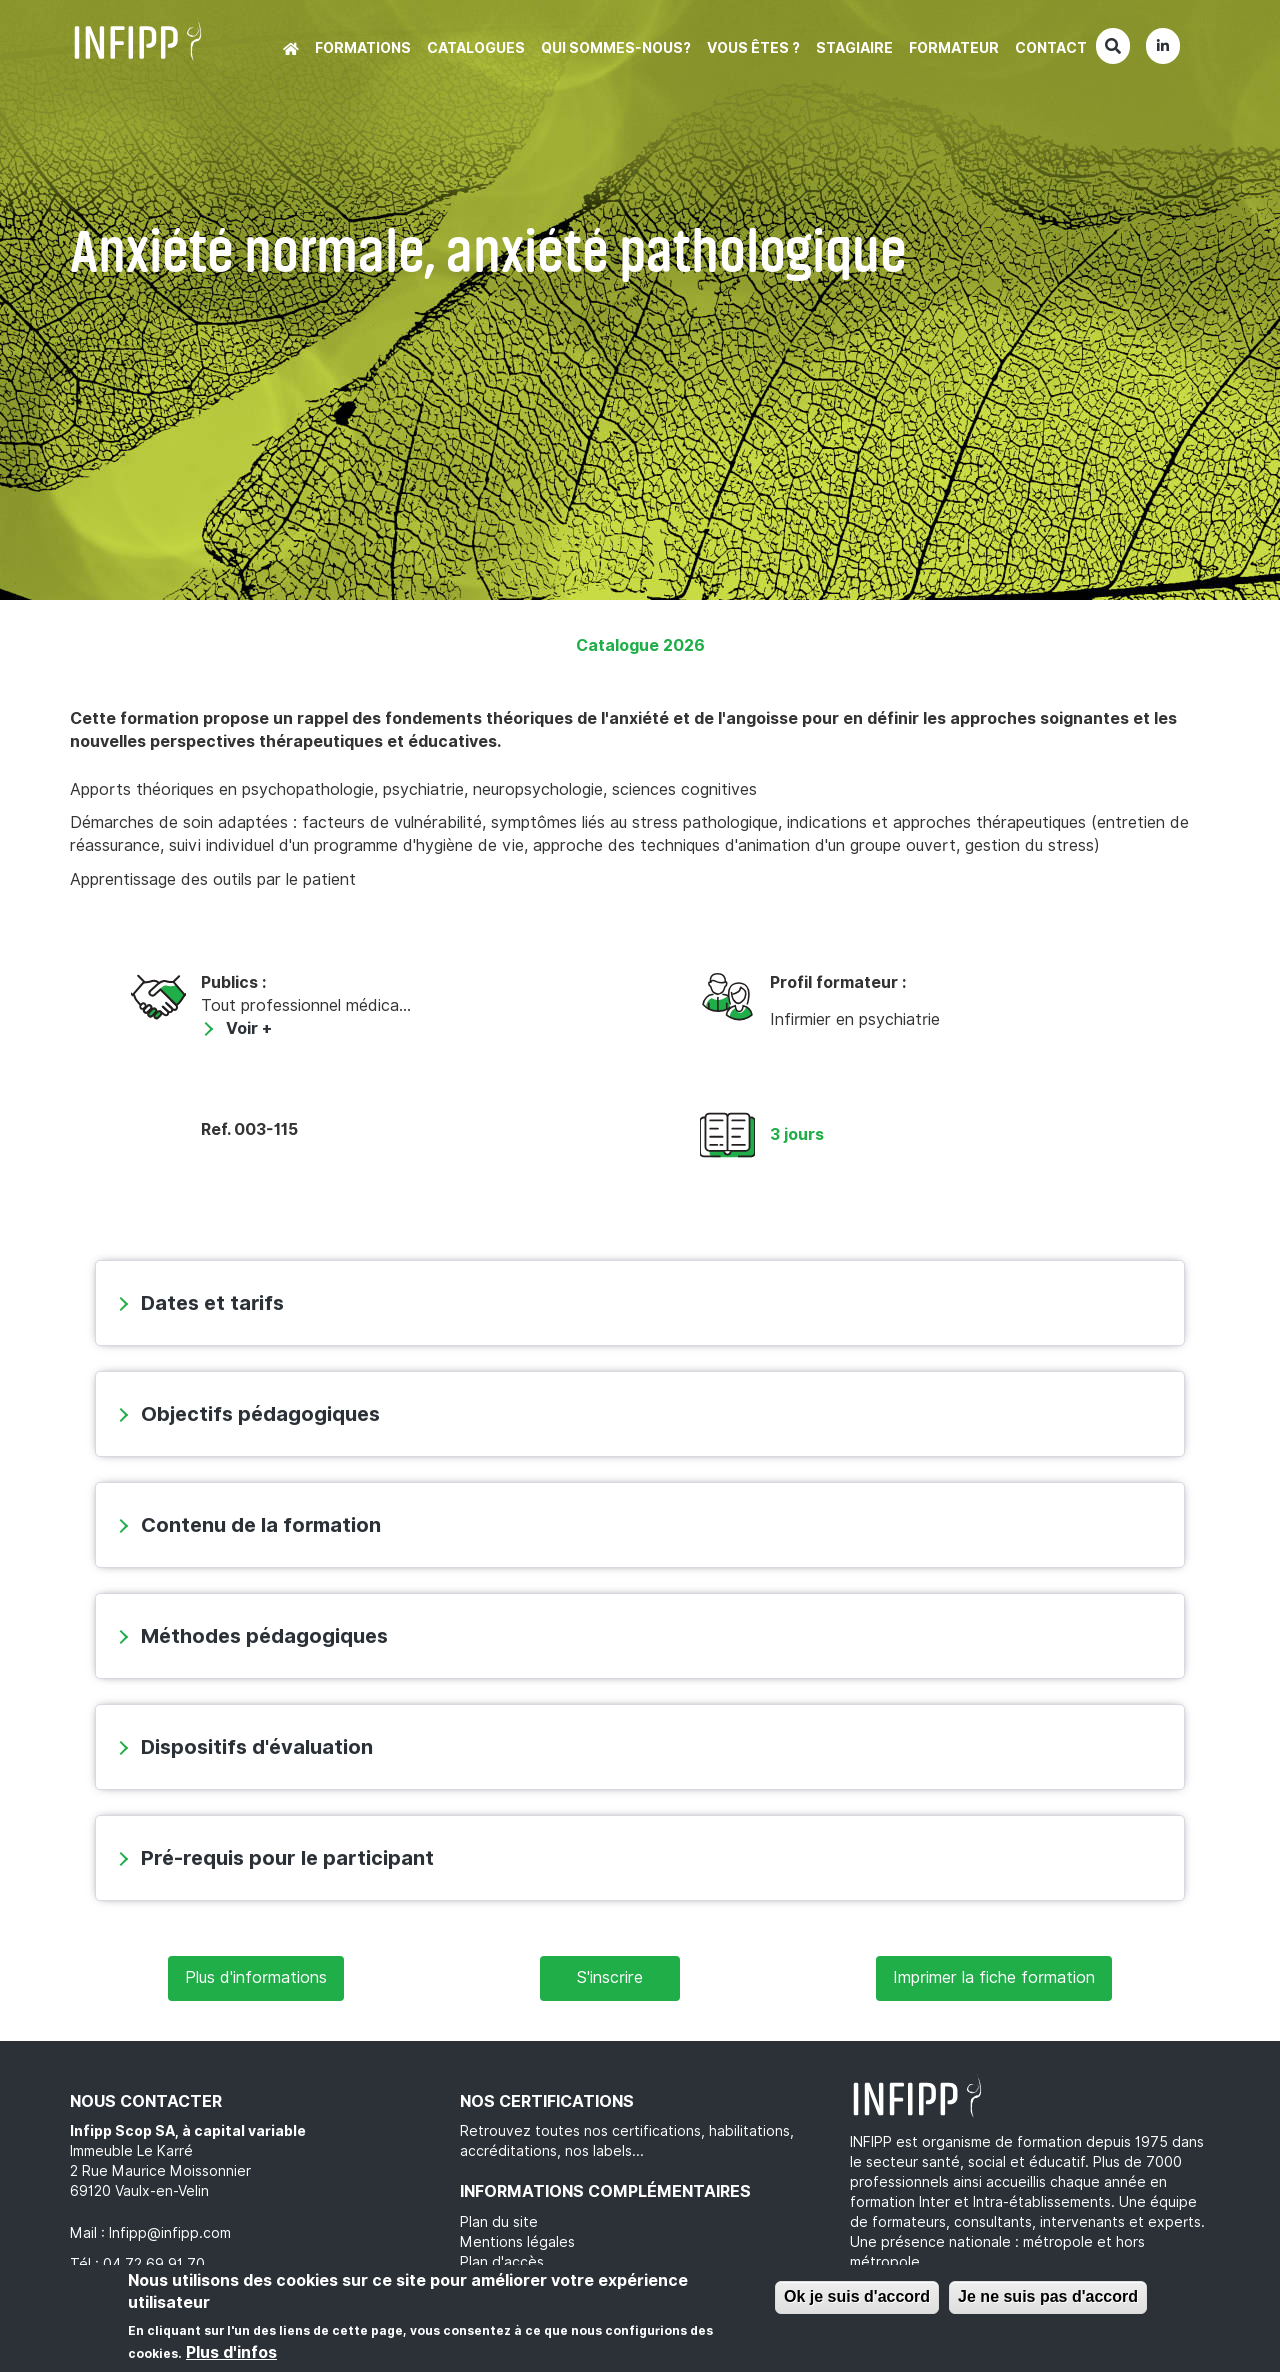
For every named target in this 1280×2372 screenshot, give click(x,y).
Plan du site (499, 2222)
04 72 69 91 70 (154, 2264)
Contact (1051, 48)
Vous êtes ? (753, 48)
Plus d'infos (231, 2353)
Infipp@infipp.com (170, 2233)
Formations (363, 48)
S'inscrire (610, 1977)
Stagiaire (854, 48)
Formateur (954, 48)
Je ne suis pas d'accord (1048, 2297)
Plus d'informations (256, 1977)
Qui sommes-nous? (616, 48)
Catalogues (476, 48)
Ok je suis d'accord (857, 2297)
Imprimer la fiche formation (994, 1977)
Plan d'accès (502, 2262)
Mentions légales (517, 2242)
